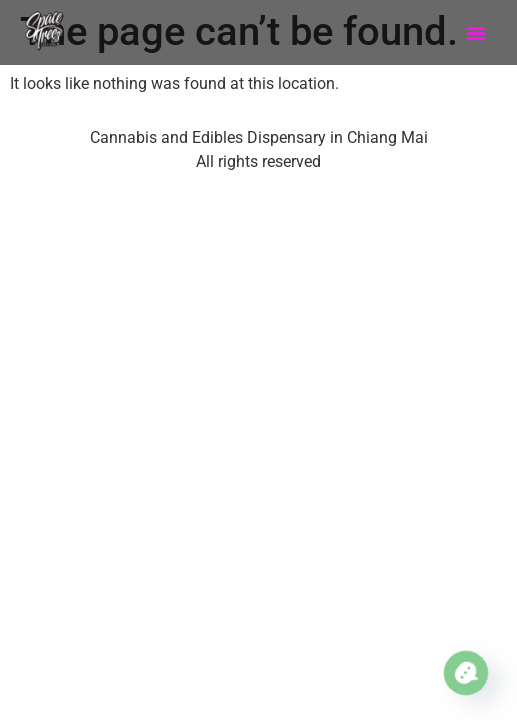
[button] (476, 33)
